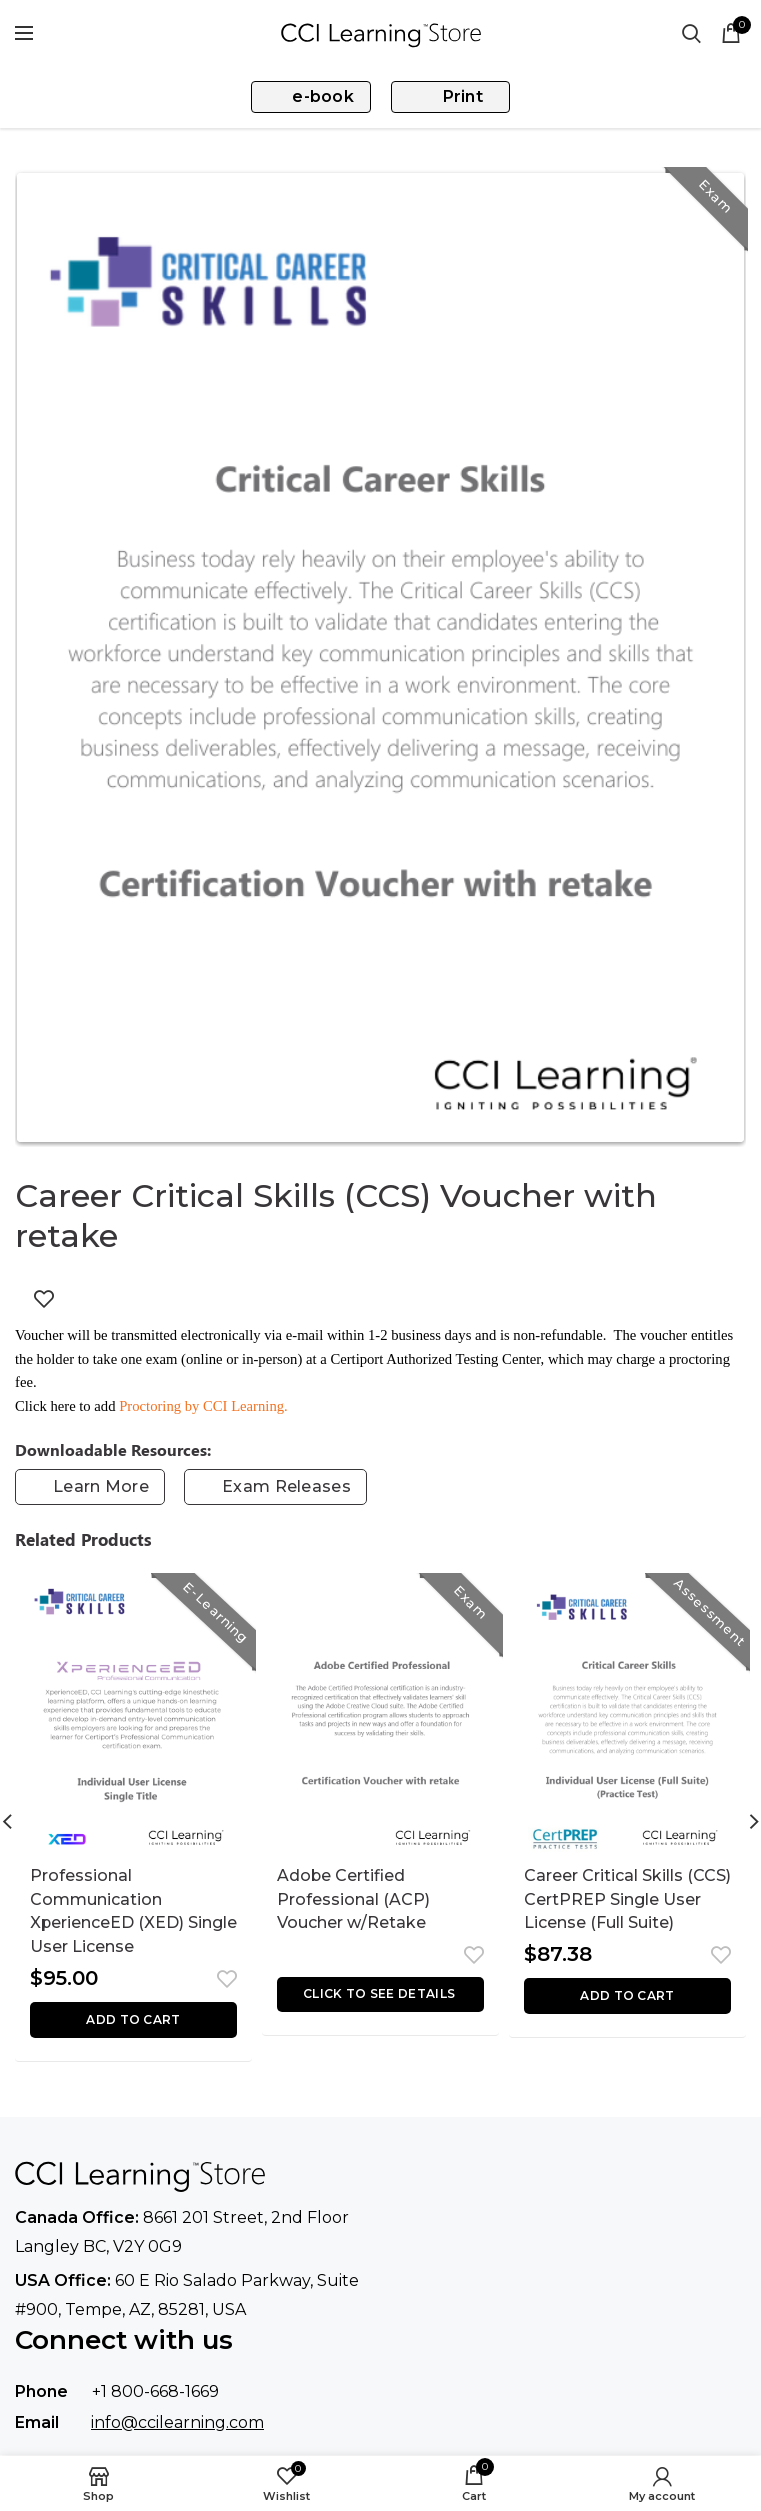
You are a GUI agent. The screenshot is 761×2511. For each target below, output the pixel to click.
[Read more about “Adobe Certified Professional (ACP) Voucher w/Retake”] (380, 1994)
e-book (323, 96)
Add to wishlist (44, 1299)
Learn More (101, 1486)
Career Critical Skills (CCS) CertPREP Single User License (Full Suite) (627, 1899)
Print (463, 96)
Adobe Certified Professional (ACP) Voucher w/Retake (353, 1899)
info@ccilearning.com (177, 2422)
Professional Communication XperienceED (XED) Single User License (108, 1911)
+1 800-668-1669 (155, 2392)
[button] (133, 2021)
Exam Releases (286, 1486)
